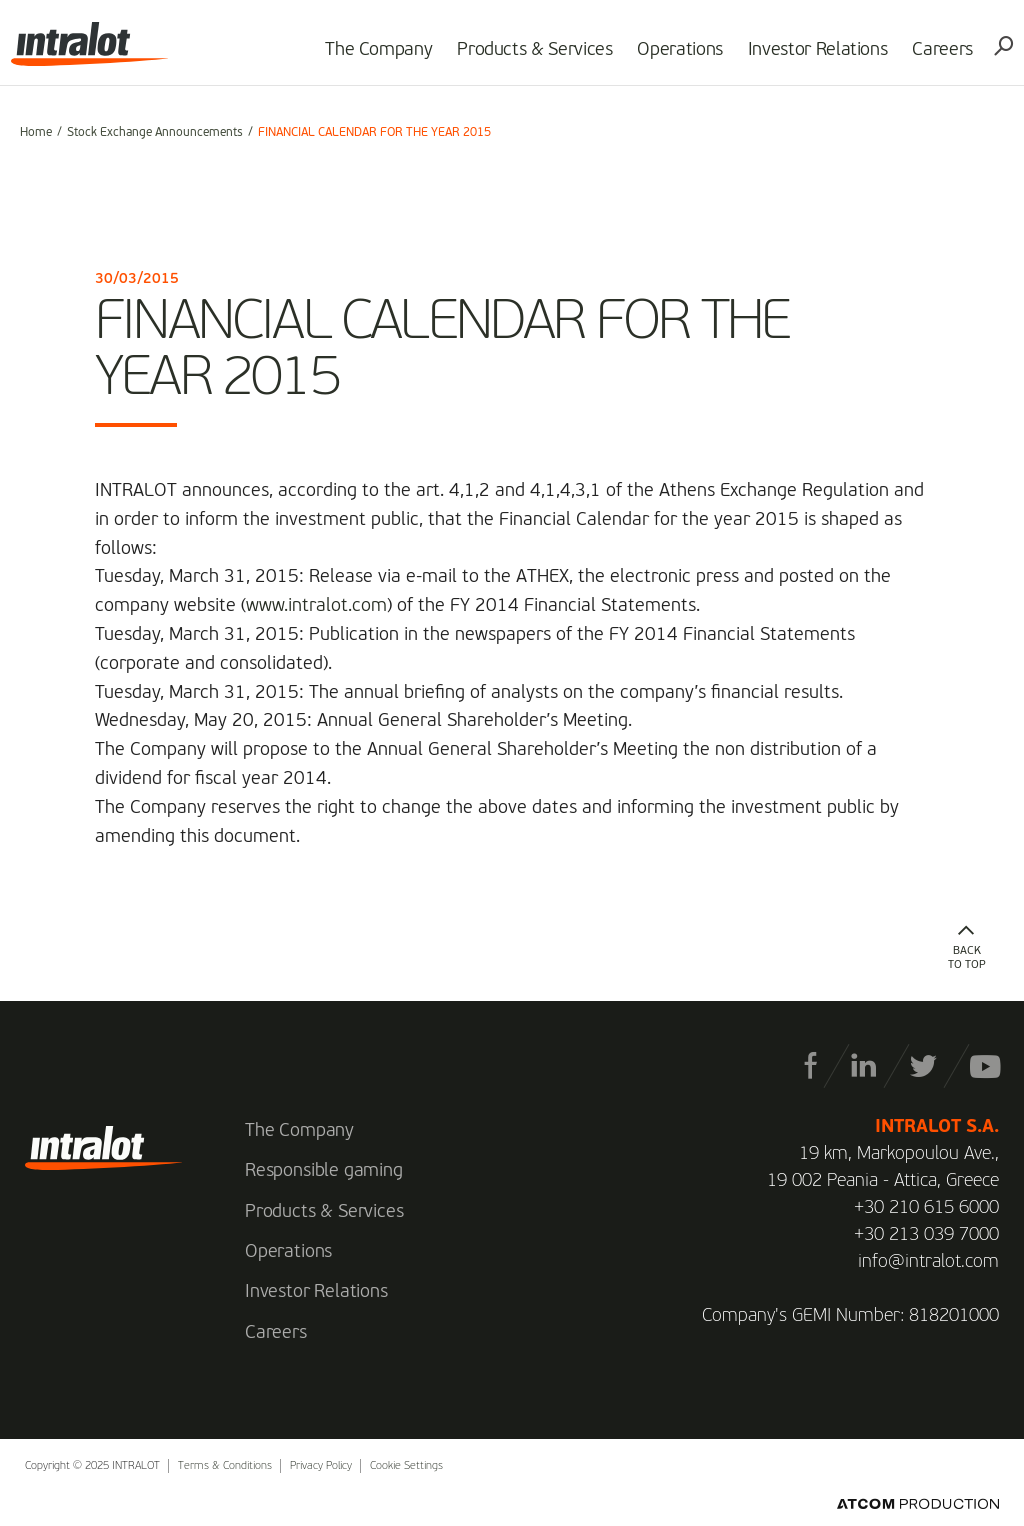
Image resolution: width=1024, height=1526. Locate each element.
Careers (934, 56)
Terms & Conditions (225, 1466)
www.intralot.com (316, 606)
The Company (369, 56)
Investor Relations (809, 56)
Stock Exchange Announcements (155, 133)
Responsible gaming (324, 1171)
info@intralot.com (928, 1262)
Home (36, 133)
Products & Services (525, 56)
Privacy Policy (321, 1466)
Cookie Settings (406, 1466)
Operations (671, 56)
